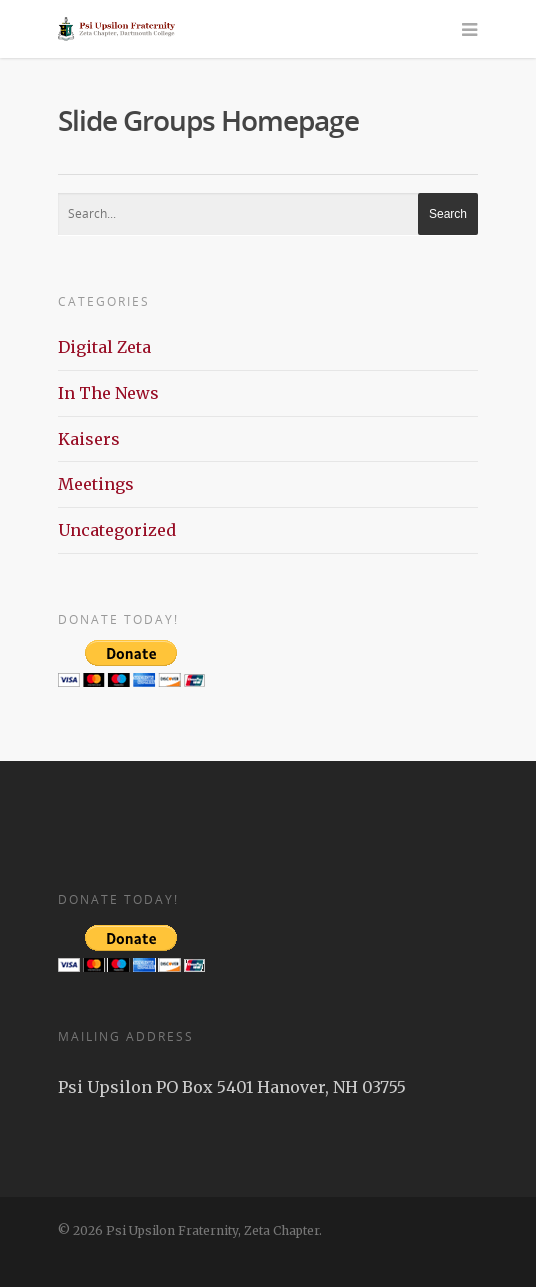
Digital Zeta (104, 347)
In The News (108, 393)
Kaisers (89, 439)
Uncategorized (117, 530)
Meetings (96, 484)
